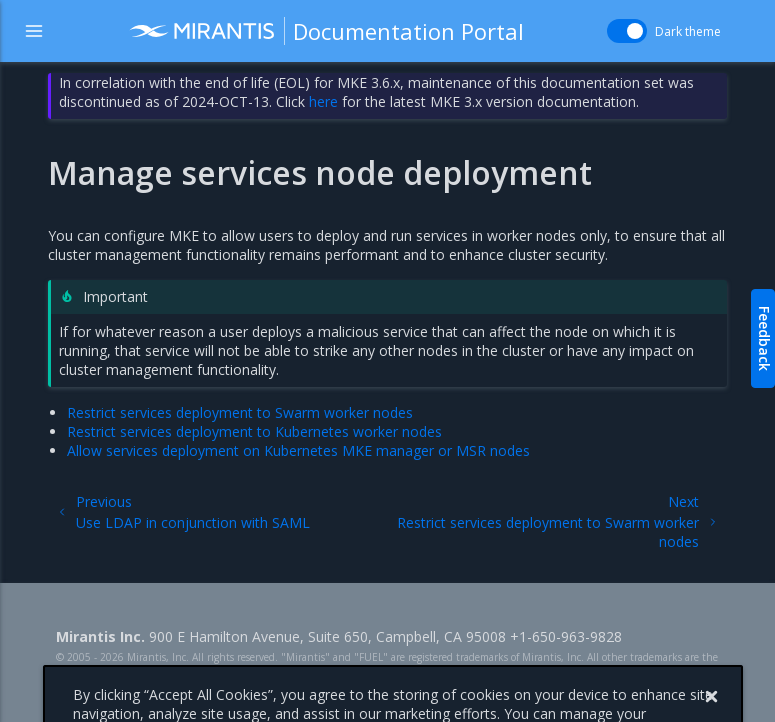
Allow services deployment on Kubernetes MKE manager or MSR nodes (298, 450)
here (323, 101)
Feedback (764, 338)
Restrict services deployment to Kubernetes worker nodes (254, 431)
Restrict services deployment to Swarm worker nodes (240, 412)
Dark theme (688, 31)
